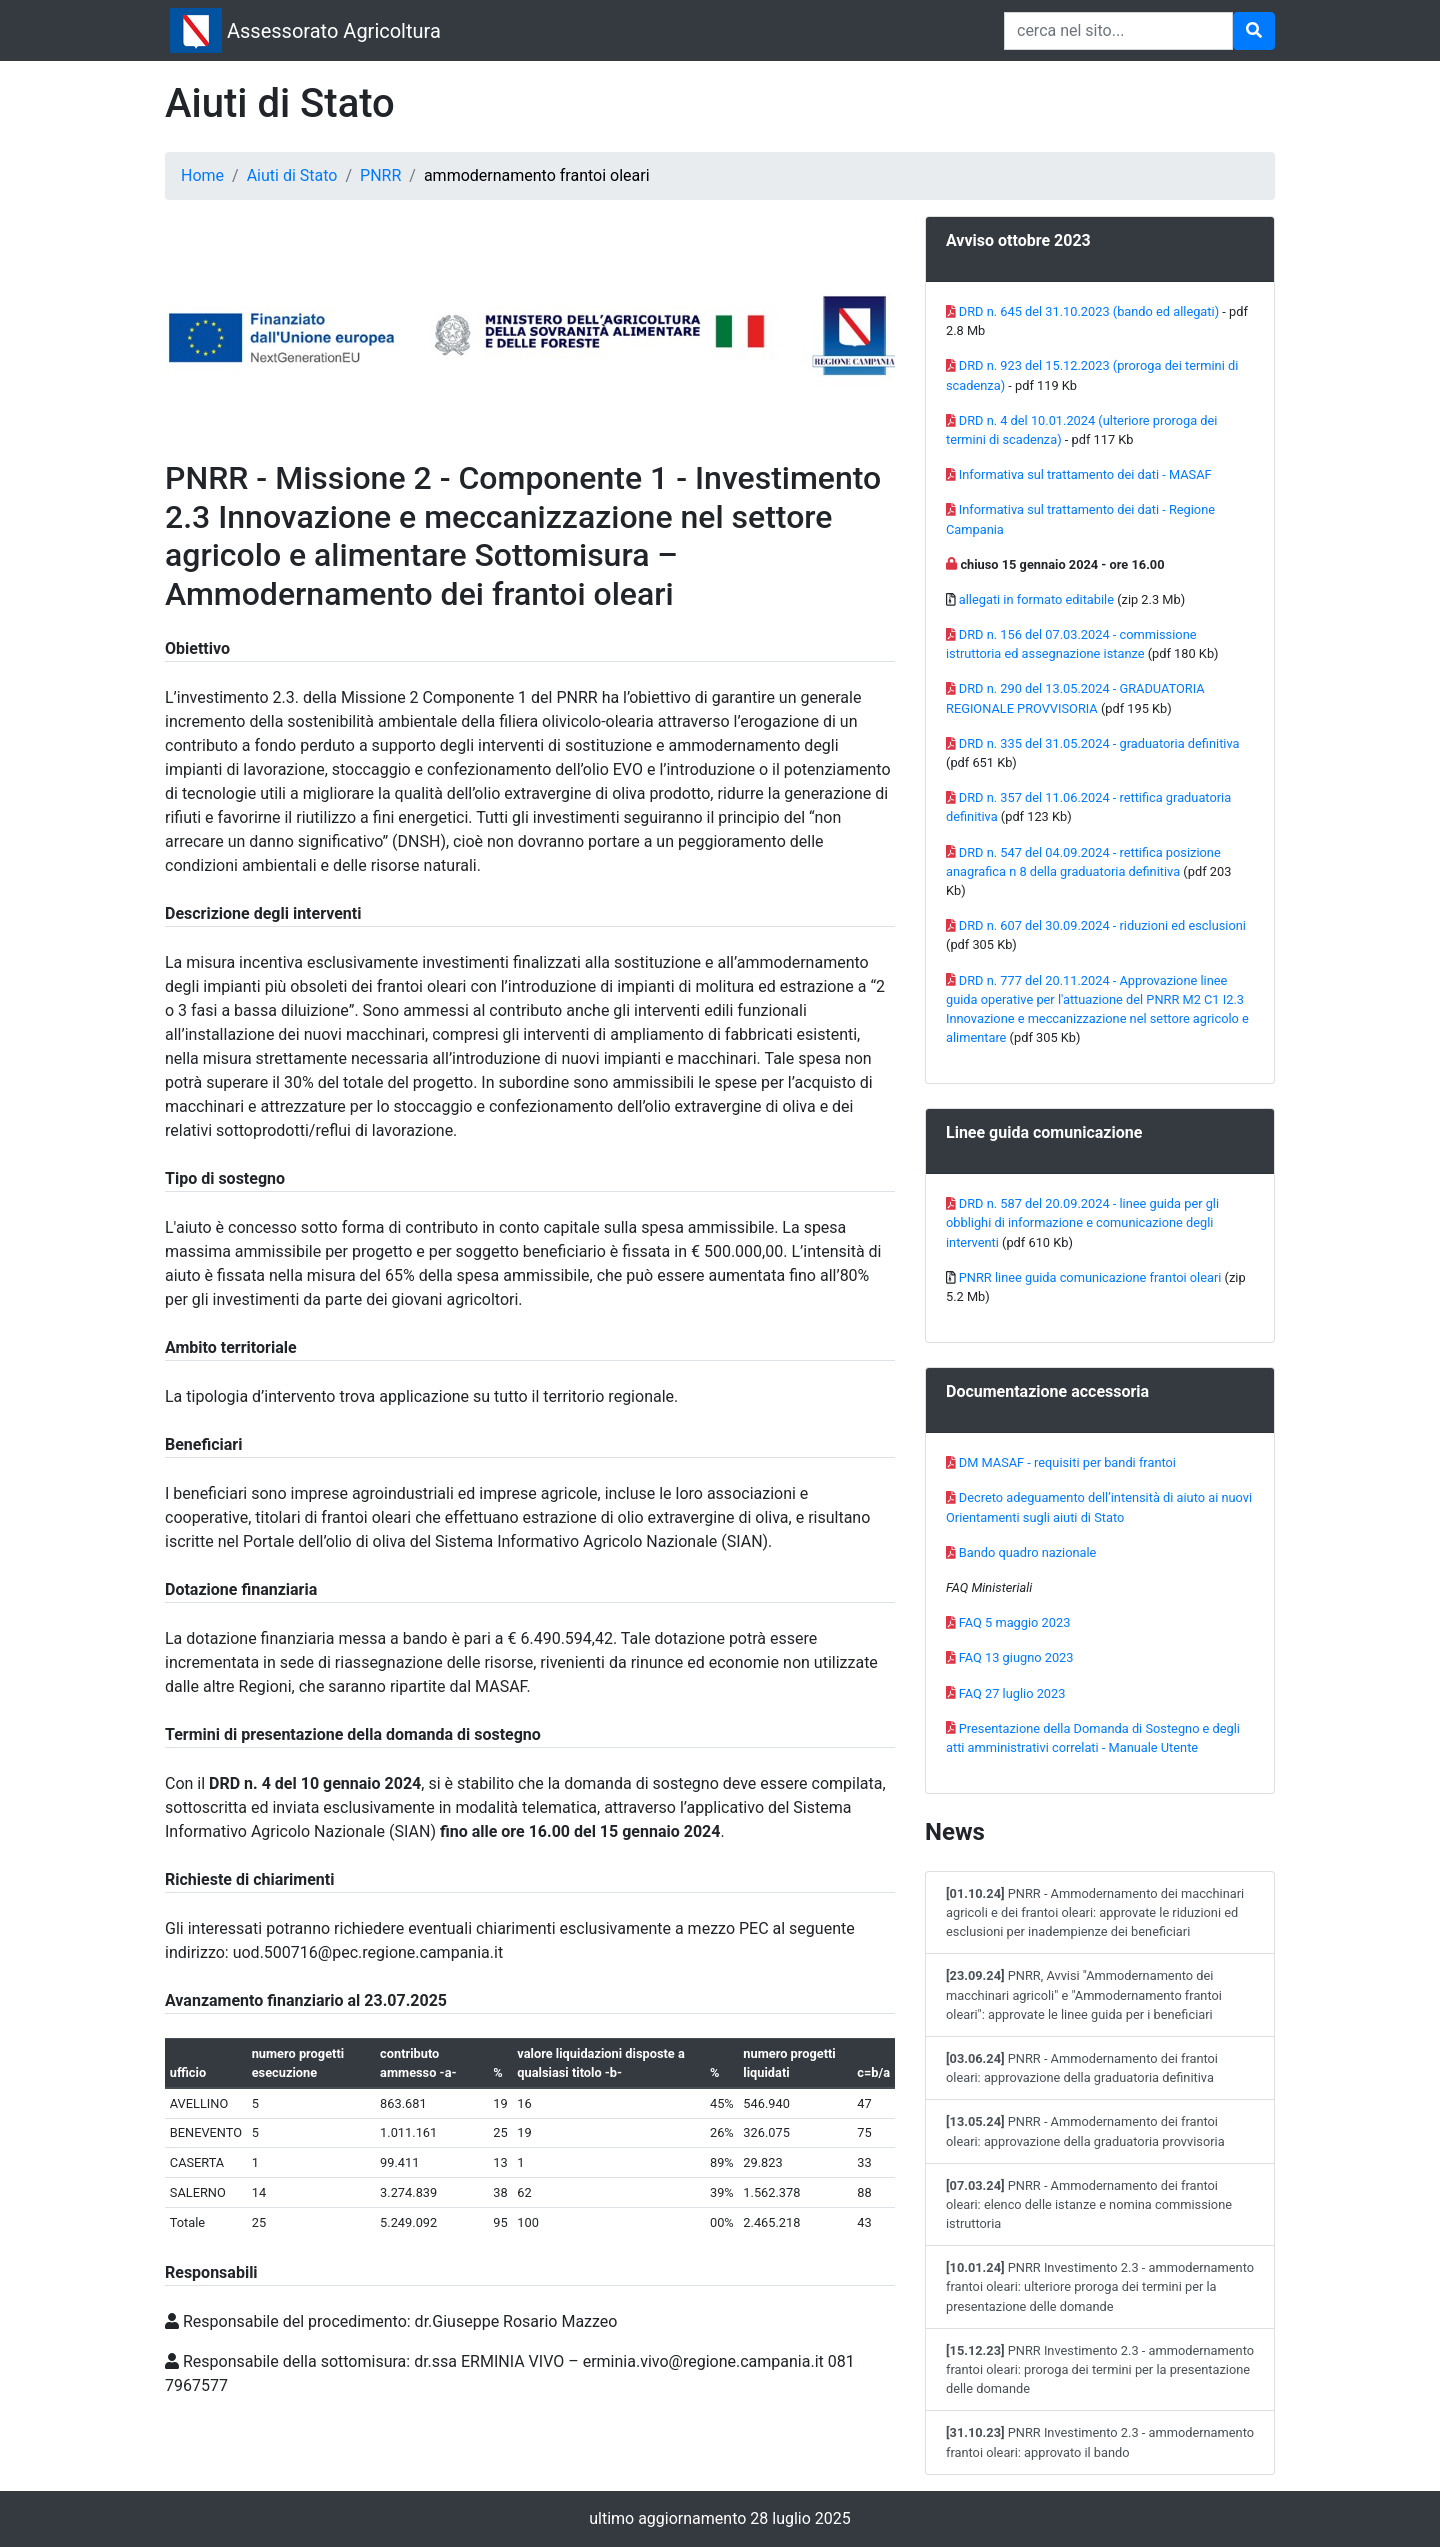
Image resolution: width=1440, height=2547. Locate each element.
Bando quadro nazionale (1028, 1552)
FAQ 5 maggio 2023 (1015, 1622)
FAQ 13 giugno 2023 (1016, 1657)
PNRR (380, 175)
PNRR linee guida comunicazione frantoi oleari (1090, 1277)
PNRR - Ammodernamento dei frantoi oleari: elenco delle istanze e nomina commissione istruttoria (1089, 2204)
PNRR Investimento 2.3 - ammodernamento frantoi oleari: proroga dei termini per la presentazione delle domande (1100, 2369)
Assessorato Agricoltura (334, 31)
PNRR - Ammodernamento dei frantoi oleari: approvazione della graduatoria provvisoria (1085, 2131)
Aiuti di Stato (292, 175)
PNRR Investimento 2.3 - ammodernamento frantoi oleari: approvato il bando (1100, 2442)
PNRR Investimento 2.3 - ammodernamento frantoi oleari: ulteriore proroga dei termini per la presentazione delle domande (1100, 2286)
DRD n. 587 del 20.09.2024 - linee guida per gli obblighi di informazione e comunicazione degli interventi (1082, 1222)
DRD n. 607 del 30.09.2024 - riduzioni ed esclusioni (1102, 925)
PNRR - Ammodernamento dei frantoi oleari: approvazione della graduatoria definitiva (1082, 2068)
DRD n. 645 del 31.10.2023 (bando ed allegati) (1089, 311)
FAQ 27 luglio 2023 (1012, 1693)
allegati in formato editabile (1036, 599)
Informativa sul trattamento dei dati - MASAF (1085, 474)
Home (202, 175)
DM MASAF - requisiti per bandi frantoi (1067, 1462)
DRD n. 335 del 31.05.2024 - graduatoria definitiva (1099, 743)
